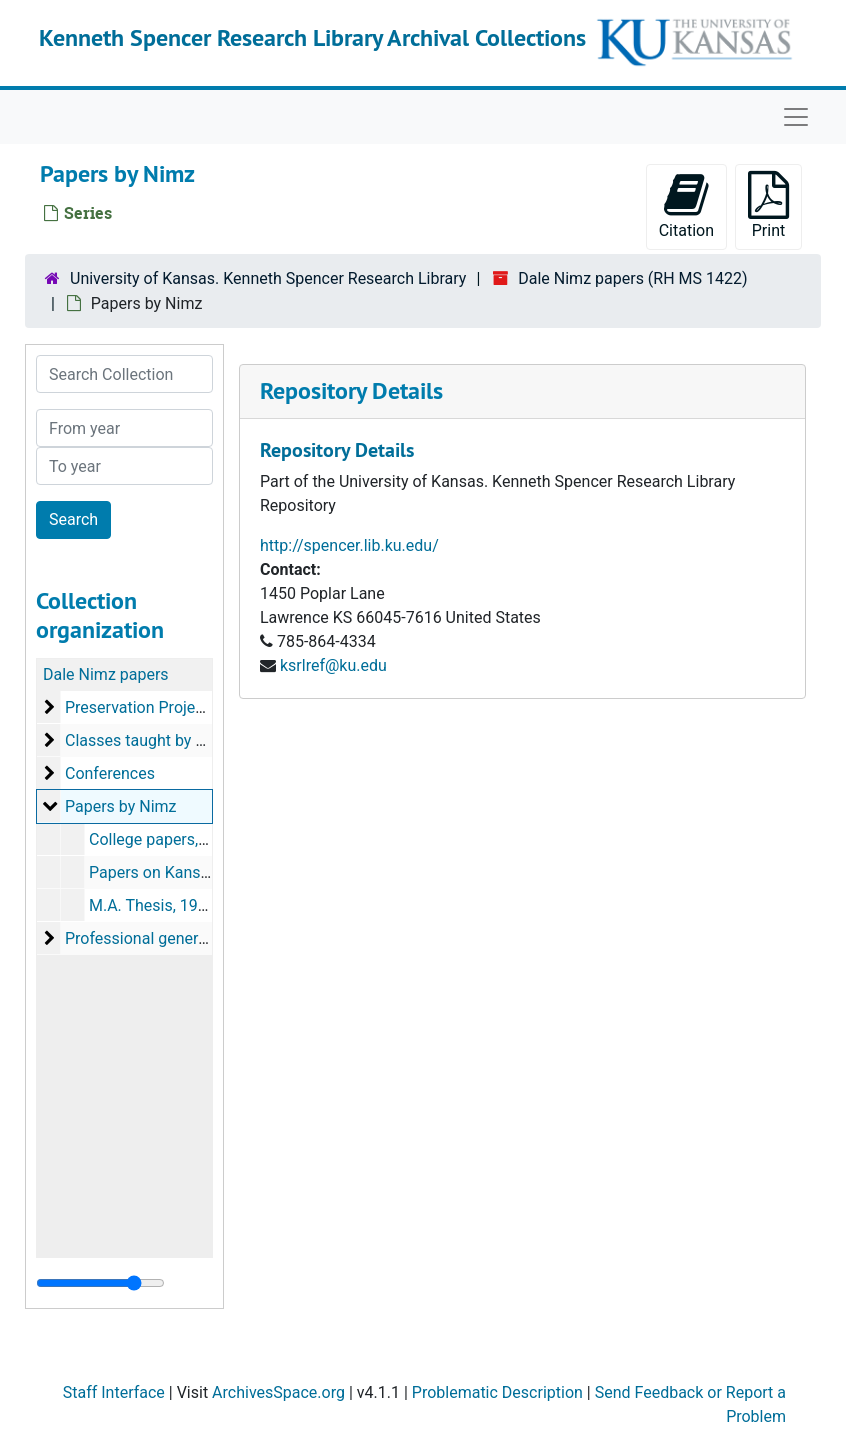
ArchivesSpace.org (278, 1392)
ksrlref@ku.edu (333, 665)
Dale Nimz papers (106, 674)
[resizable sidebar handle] (100, 1283)
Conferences (110, 773)
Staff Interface (114, 1392)
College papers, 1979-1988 (184, 839)
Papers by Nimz (121, 806)
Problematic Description (497, 1392)
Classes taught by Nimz (149, 740)
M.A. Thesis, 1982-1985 (172, 905)
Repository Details (351, 390)
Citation (686, 205)
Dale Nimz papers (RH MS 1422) (632, 278)
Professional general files (154, 938)
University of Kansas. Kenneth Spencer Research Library (268, 278)
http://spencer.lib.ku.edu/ (349, 545)
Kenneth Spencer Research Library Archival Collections (312, 37)
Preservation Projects (141, 707)
